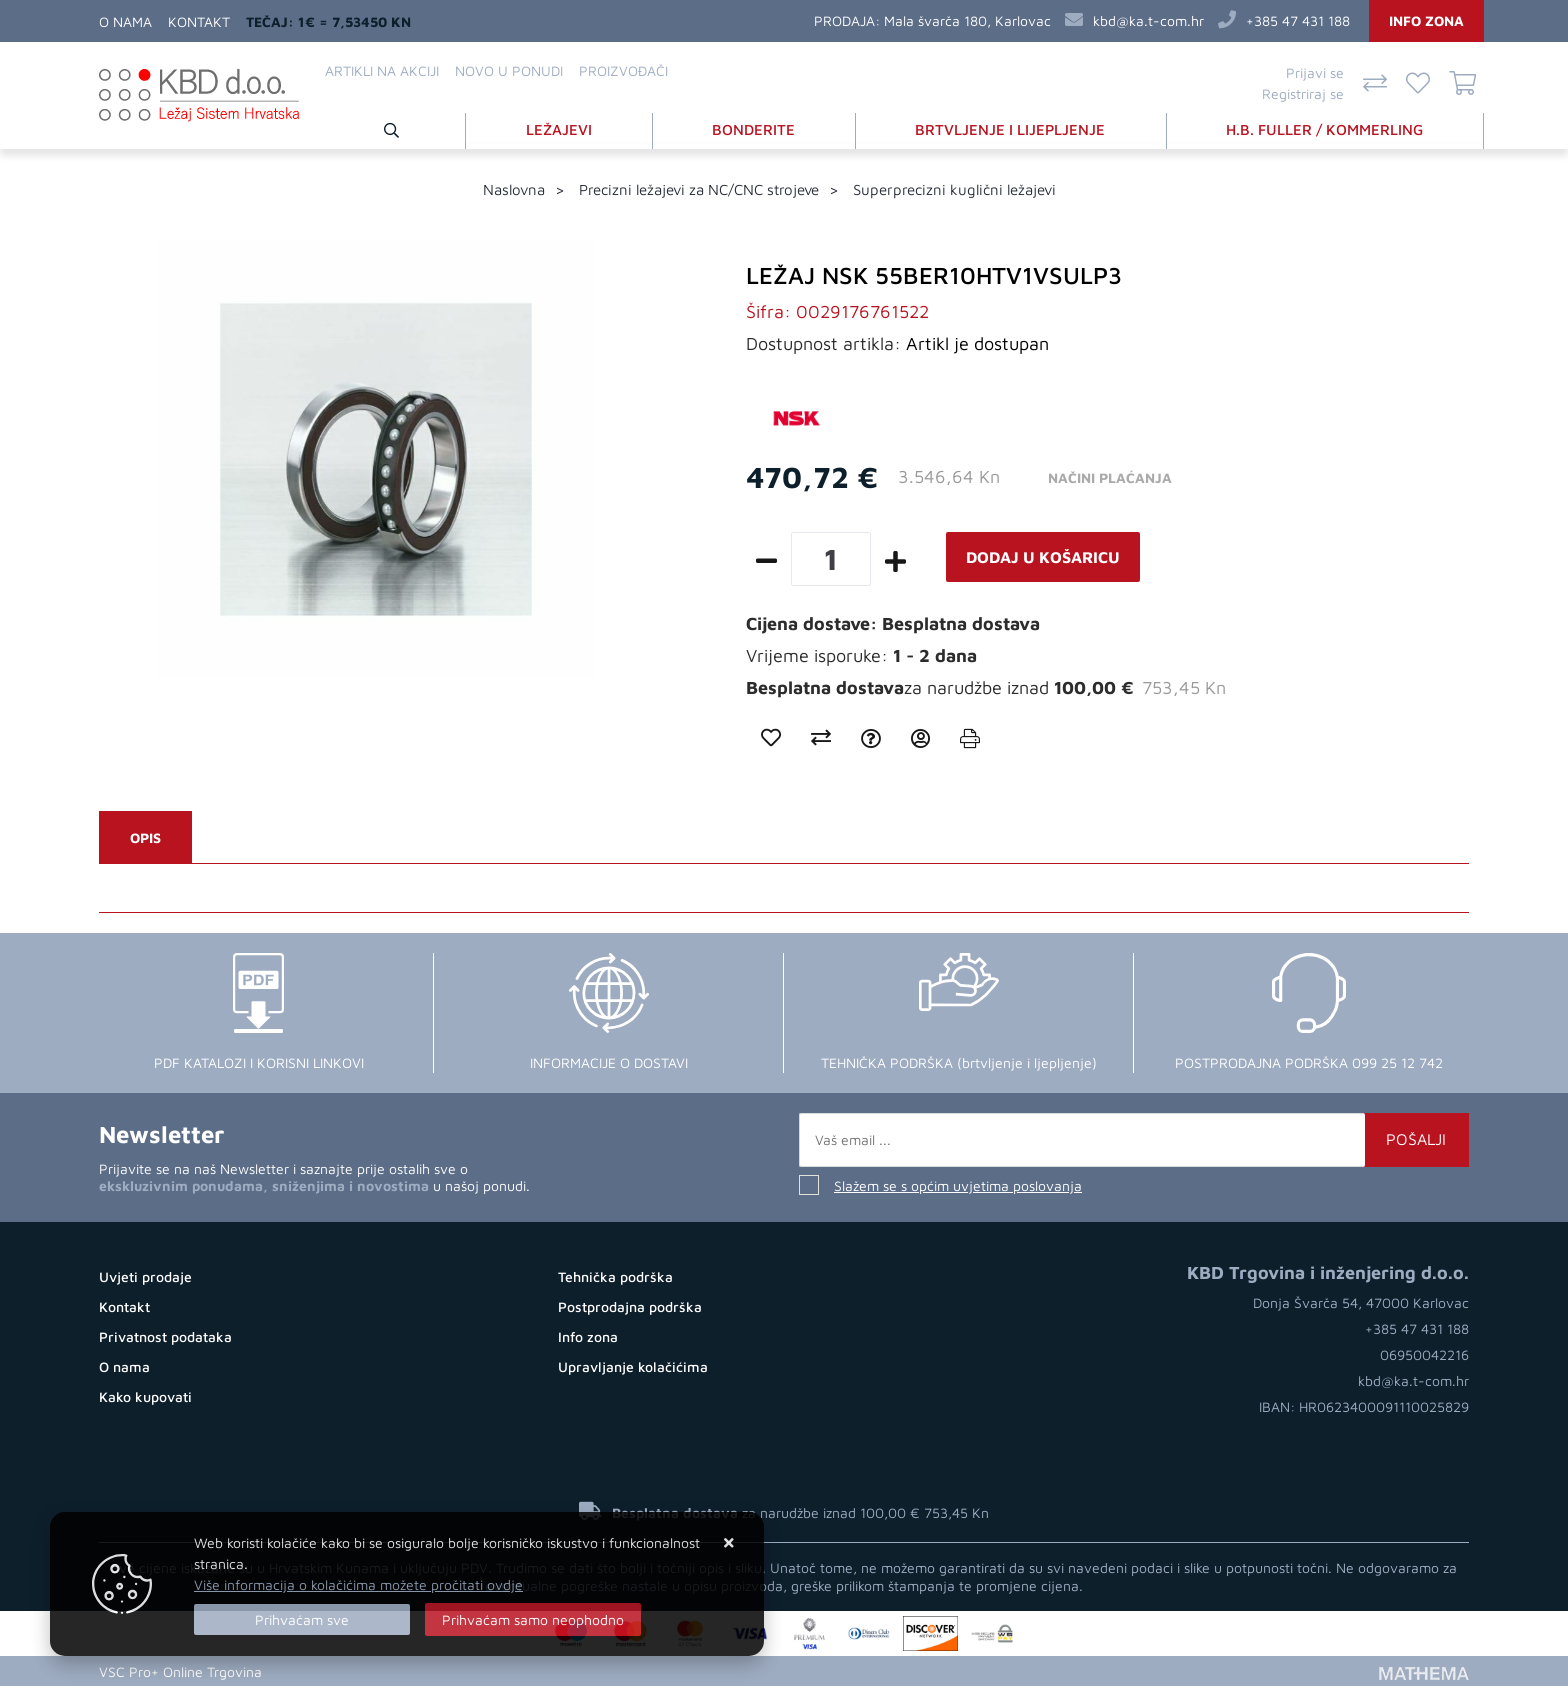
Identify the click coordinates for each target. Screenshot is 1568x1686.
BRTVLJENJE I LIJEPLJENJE (1011, 128)
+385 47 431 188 (1298, 20)
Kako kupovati (145, 1396)
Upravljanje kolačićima (633, 1366)
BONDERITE (754, 128)
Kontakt (199, 21)
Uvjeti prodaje (145, 1276)
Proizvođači (623, 70)
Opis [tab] (145, 837)
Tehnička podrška (615, 1276)
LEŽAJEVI (560, 128)
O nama (125, 21)
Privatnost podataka (165, 1336)
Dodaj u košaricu (1043, 557)
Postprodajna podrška (630, 1306)
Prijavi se (1315, 72)
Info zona (1426, 20)
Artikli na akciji (382, 70)
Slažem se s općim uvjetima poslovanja (958, 1185)
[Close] (302, 1619)
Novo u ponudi (509, 70)
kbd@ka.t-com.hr (1148, 20)
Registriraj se (1303, 93)
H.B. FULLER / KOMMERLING (1325, 128)
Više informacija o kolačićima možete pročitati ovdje (358, 1584)
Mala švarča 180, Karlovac (967, 20)
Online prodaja (320, 1670)
